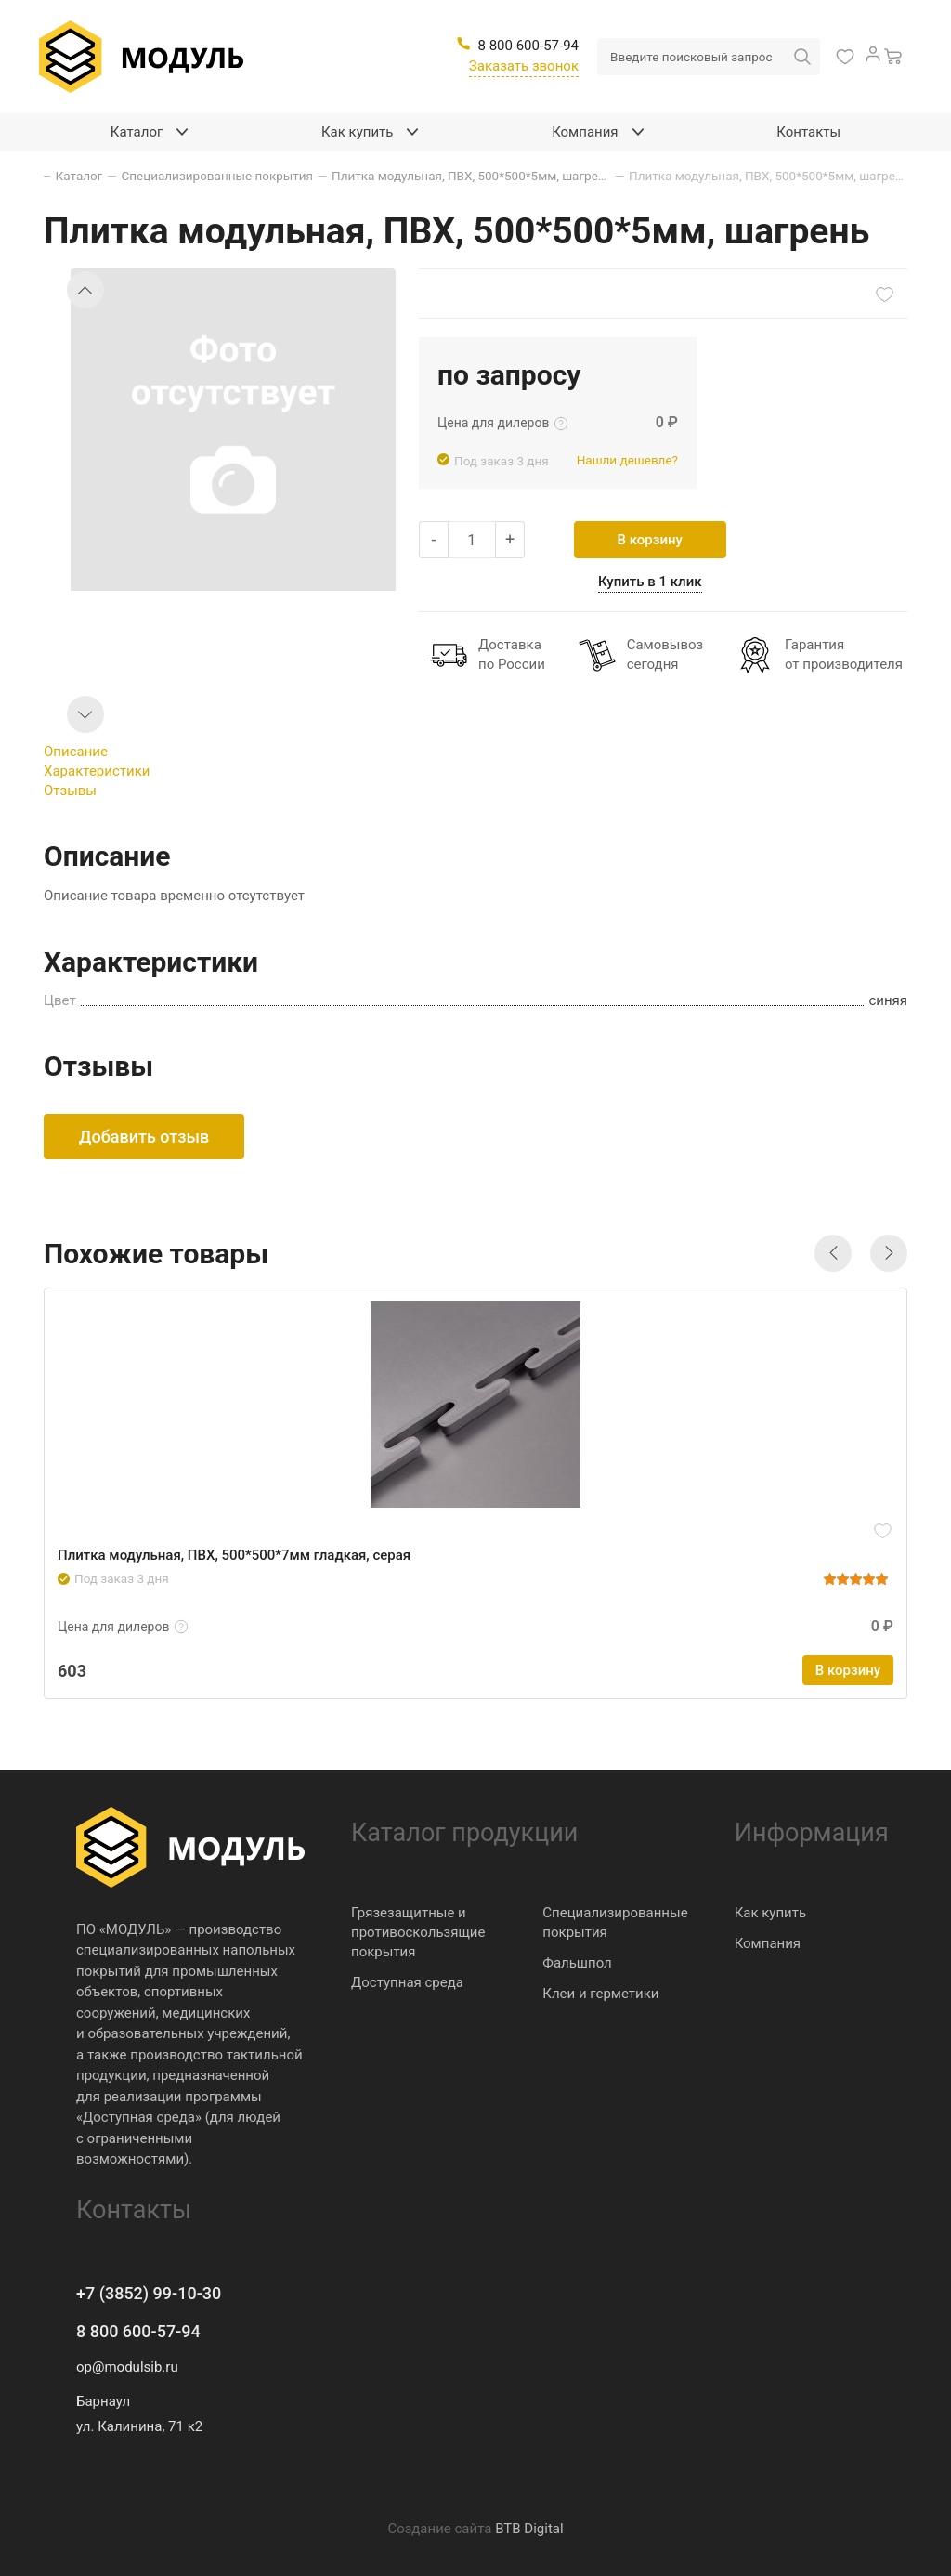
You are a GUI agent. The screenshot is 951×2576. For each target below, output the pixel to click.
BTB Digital (529, 2528)
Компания (768, 1943)
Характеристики (97, 771)
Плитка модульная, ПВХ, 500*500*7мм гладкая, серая (234, 1555)
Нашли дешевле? (627, 459)
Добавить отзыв (144, 1136)
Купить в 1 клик (650, 581)
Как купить (771, 1912)
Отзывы (70, 790)
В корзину (650, 539)
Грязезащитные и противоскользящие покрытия (418, 1932)
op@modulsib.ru (127, 2367)
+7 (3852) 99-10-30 (148, 2293)
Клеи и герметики (600, 1993)
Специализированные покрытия (614, 1922)
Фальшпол (576, 1963)
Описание (76, 751)
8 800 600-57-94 (138, 2331)
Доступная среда (407, 1982)
